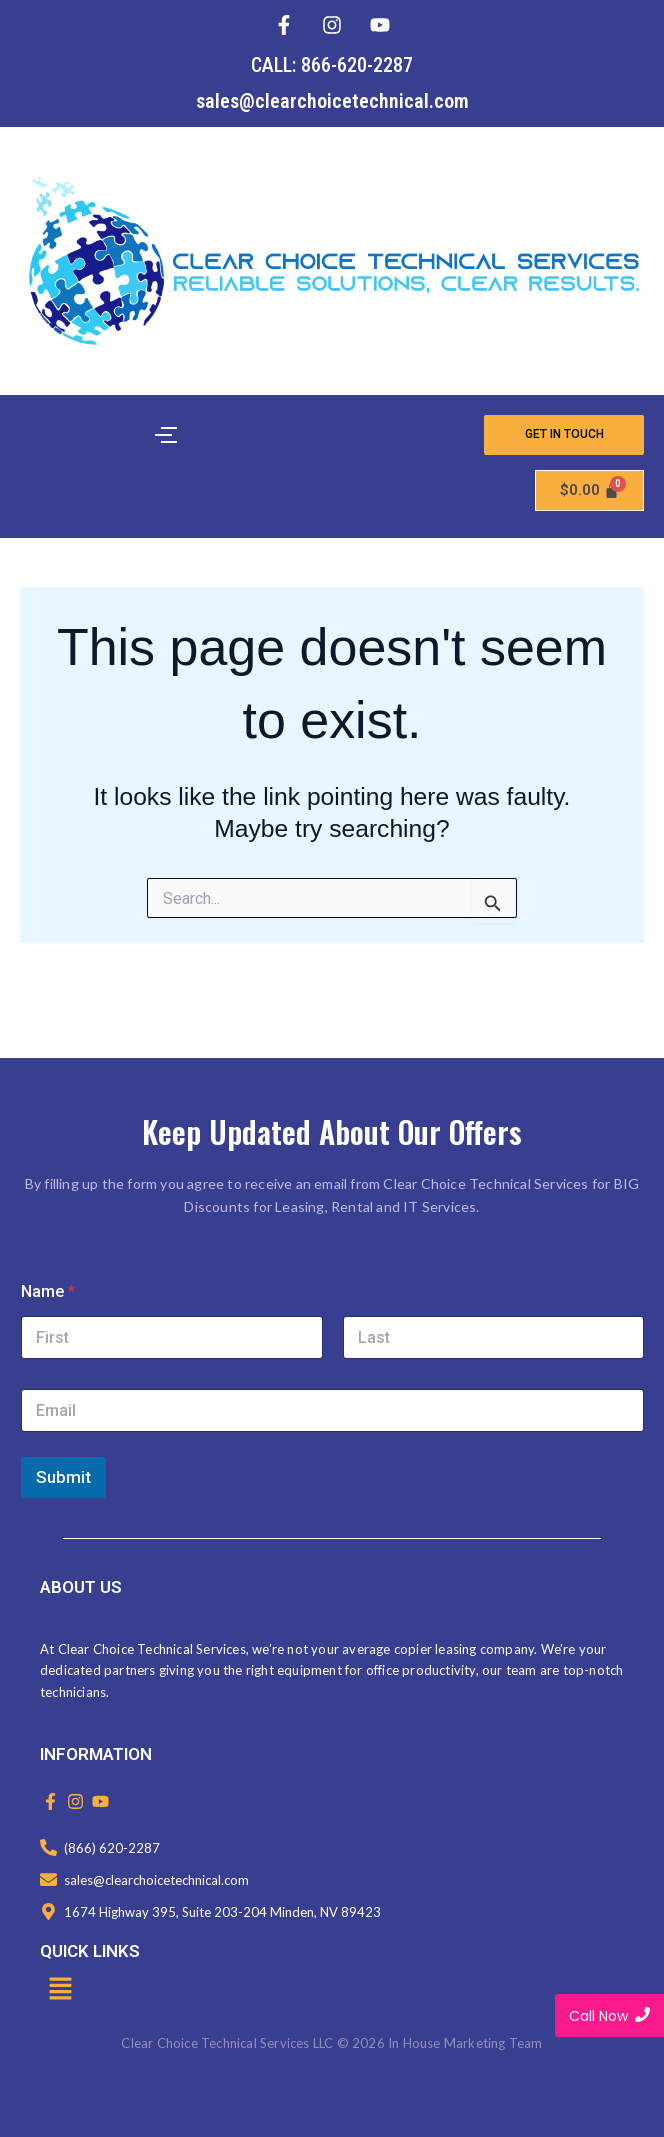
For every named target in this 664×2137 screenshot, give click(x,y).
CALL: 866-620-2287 (332, 65)
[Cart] (590, 490)
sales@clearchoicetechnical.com (332, 101)
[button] (60, 1990)
